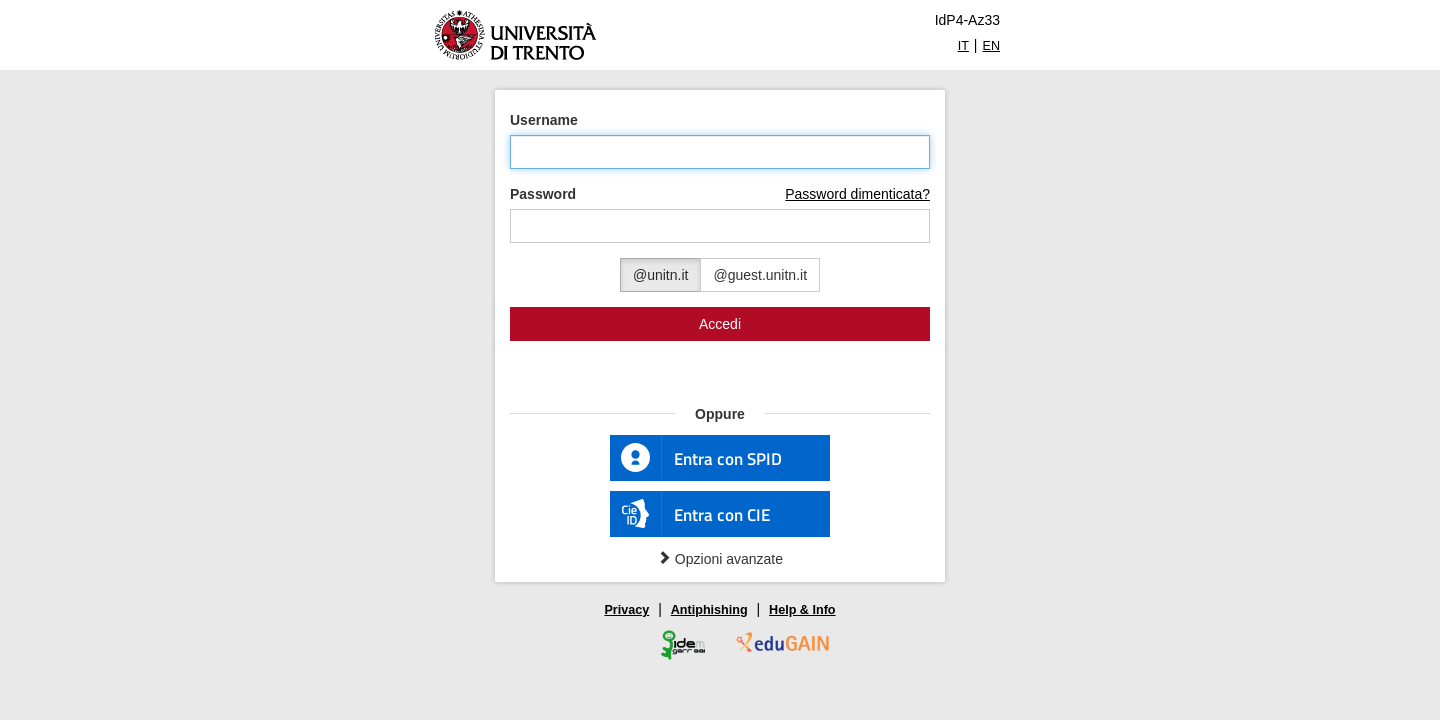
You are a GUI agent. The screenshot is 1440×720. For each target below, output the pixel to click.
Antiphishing (709, 610)
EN (992, 46)
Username (544, 120)
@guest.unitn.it (760, 275)
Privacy (626, 610)
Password (543, 194)
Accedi (720, 324)
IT (963, 46)
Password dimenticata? (857, 194)
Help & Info (802, 610)
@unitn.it (660, 275)
